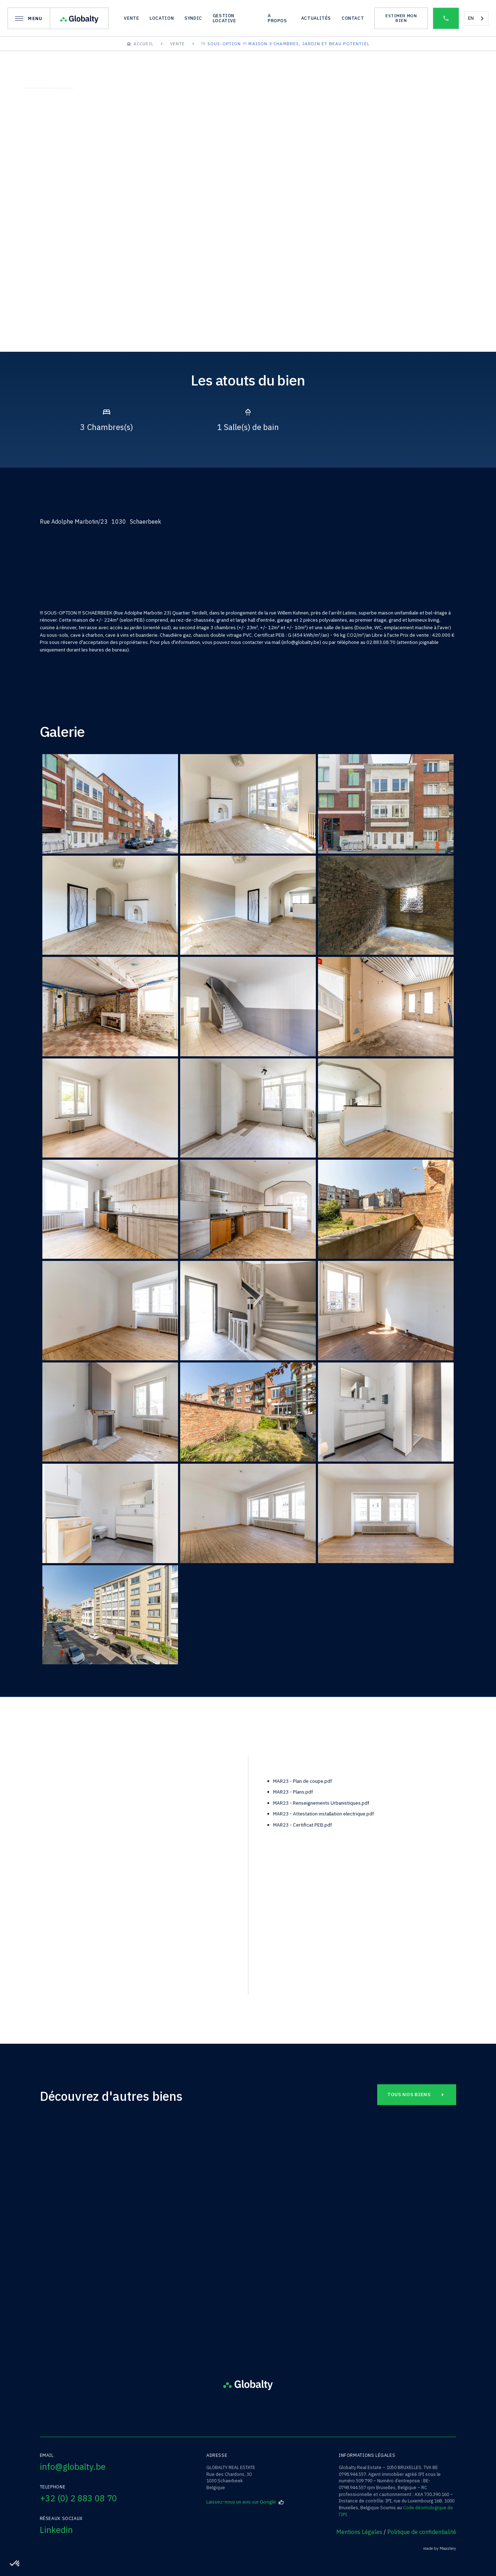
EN (471, 18)
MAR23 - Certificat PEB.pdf (302, 1825)
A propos (277, 18)
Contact (353, 18)
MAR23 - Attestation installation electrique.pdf (323, 1814)
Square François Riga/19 (248, 2249)
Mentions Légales (359, 2531)
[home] (79, 18)
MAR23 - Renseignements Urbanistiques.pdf (321, 1803)
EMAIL (71, 1933)
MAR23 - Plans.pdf (293, 1792)
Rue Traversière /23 (106, 2249)
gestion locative (224, 18)
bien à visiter (79, 1834)
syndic (193, 18)
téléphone (75, 1908)
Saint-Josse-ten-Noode (105, 2238)
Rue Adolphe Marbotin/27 (390, 2249)
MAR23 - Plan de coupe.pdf (302, 1781)
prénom (73, 1858)
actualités (316, 18)
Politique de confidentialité (421, 2531)
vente (131, 18)
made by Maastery (439, 2548)
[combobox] (476, 18)
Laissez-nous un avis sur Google (245, 2502)
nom (70, 1883)
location (162, 18)
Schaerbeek (248, 2238)
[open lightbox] (68, 303)
